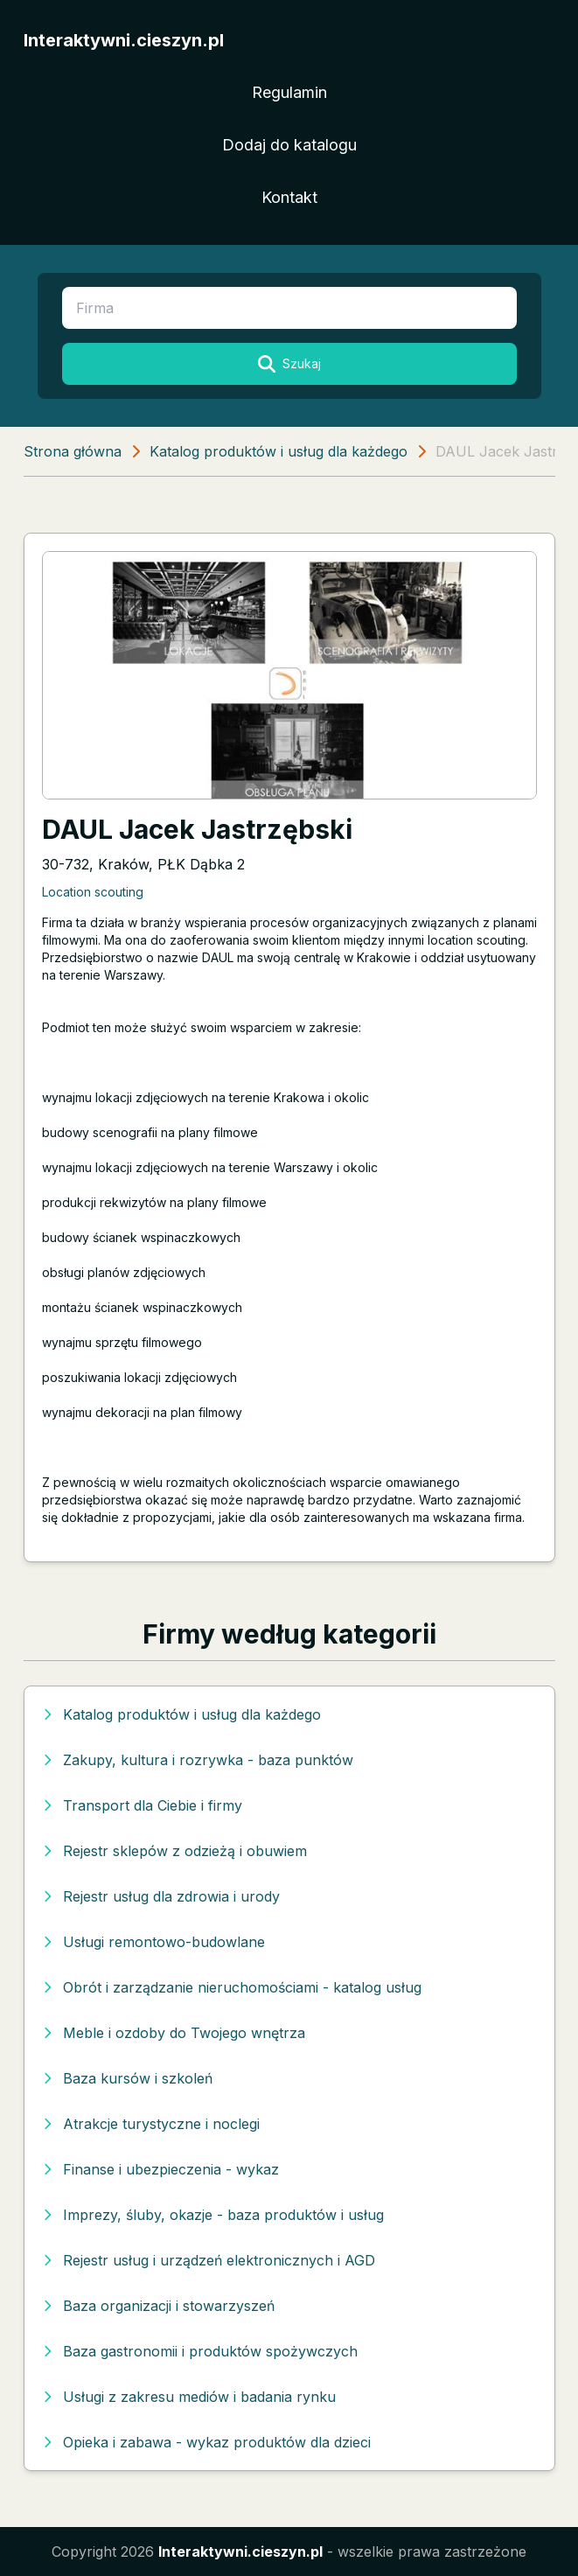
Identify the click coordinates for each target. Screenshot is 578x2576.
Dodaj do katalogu (289, 145)
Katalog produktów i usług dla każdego (278, 451)
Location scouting (92, 891)
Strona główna (73, 451)
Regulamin (289, 92)
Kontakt (289, 197)
